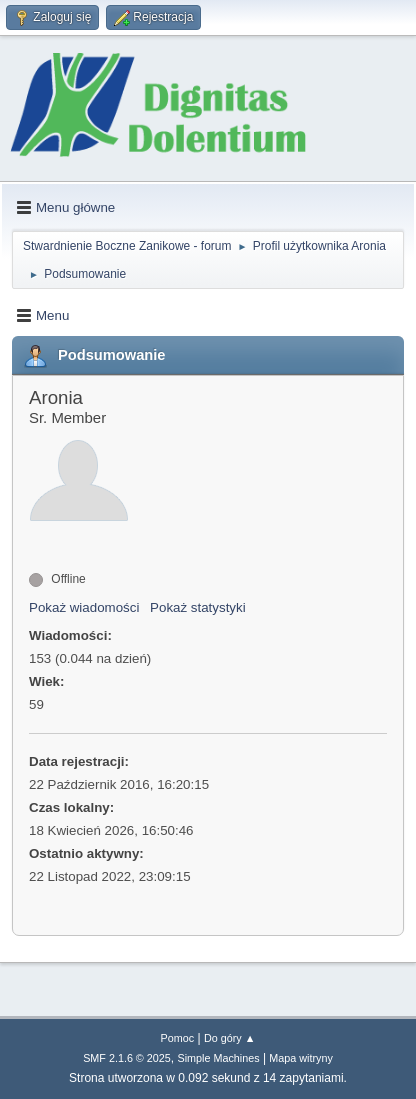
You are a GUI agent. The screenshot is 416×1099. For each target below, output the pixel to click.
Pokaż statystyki (198, 607)
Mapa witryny (301, 1058)
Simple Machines (218, 1058)
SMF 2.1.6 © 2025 (127, 1058)
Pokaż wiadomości (84, 607)
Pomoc (178, 1038)
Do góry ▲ (229, 1038)
